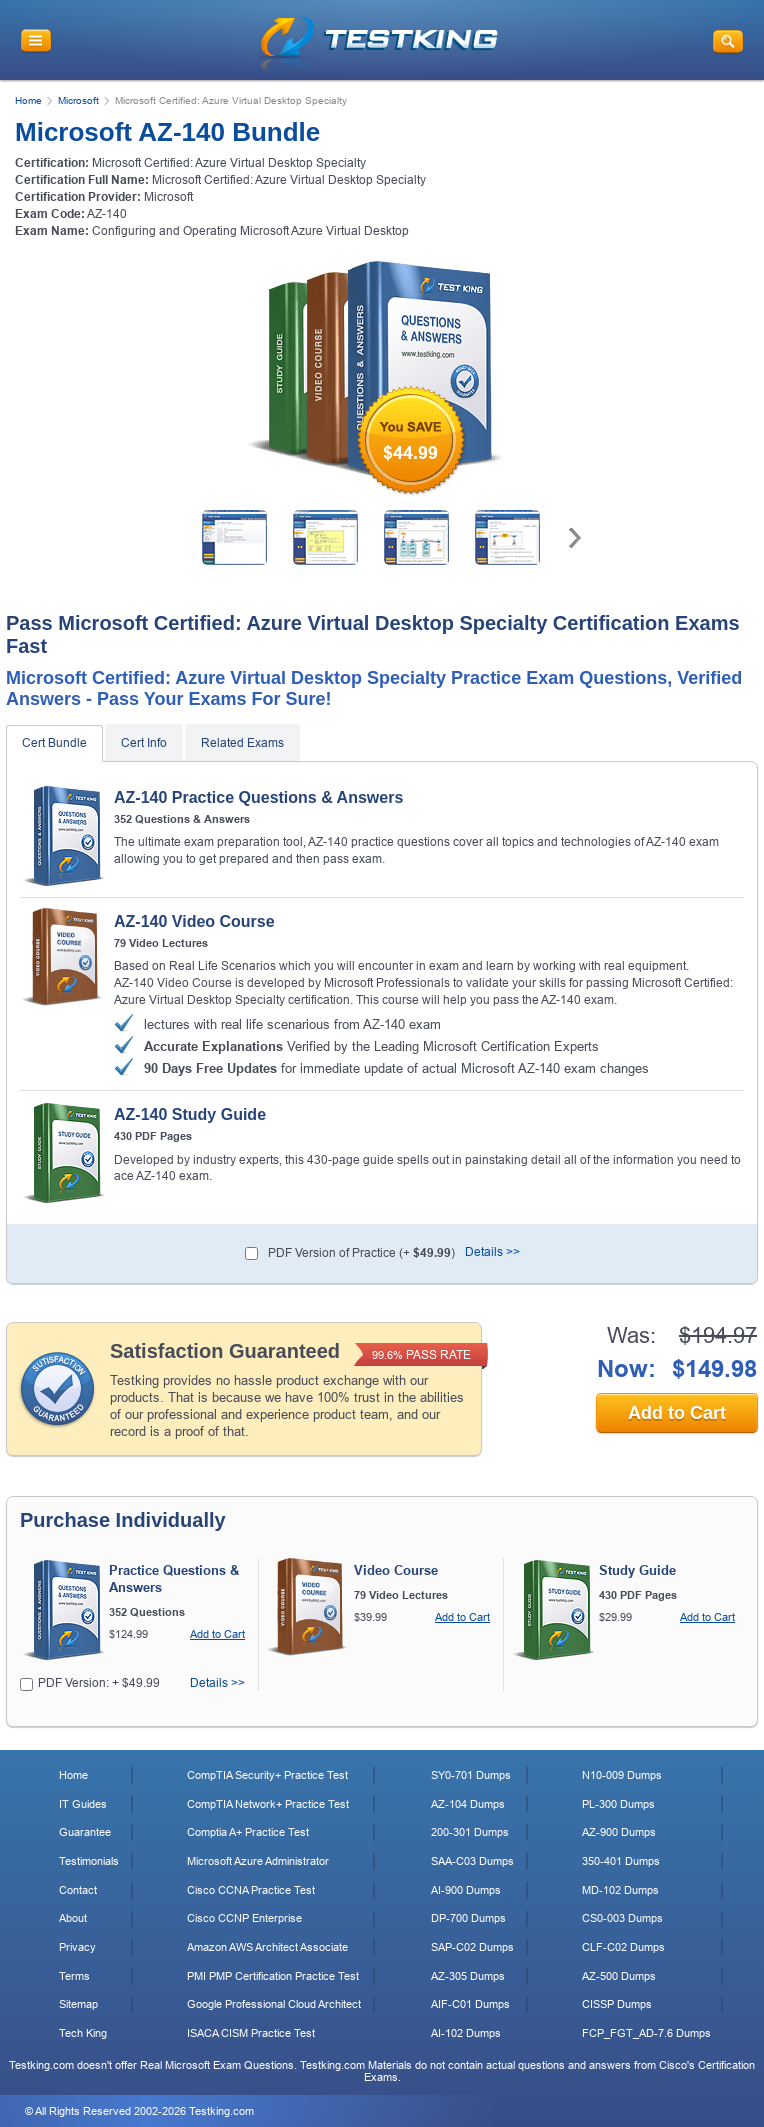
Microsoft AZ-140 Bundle (167, 132)
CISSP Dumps (617, 2004)
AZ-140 (107, 214)
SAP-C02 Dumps (472, 1947)
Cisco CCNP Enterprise (244, 1918)
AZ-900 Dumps (619, 1832)
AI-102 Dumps (466, 2033)
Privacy (77, 1947)
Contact (78, 1890)
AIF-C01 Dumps (470, 2004)
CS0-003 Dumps (622, 1918)
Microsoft (78, 100)
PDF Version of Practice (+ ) (361, 1253)
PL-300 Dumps (618, 1804)
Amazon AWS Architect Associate (267, 1947)
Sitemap (78, 2004)
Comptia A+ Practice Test (248, 1832)
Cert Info (144, 743)
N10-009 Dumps (622, 1775)
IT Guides (83, 1804)
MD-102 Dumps (620, 1890)
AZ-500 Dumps (619, 1976)
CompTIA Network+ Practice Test (268, 1804)
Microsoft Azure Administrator (258, 1861)
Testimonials (89, 1861)
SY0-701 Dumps (471, 1775)
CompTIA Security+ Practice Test (267, 1775)
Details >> (492, 1252)
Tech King (83, 2033)
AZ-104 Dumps (468, 1804)
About (73, 1918)
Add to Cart (677, 1413)
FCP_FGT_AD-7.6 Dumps (646, 2033)
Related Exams (242, 743)
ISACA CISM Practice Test (251, 2033)
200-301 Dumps (470, 1832)
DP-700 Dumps (468, 1918)
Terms (74, 1976)
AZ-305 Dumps (468, 1976)
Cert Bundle (54, 743)
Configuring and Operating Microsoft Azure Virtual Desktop (250, 231)
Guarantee (85, 1832)
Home (28, 100)
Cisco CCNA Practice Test (251, 1890)
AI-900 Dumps (466, 1890)
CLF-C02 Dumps (623, 1947)
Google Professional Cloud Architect (274, 2004)
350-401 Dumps (621, 1861)
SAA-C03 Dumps (472, 1861)
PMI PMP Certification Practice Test (273, 1976)
